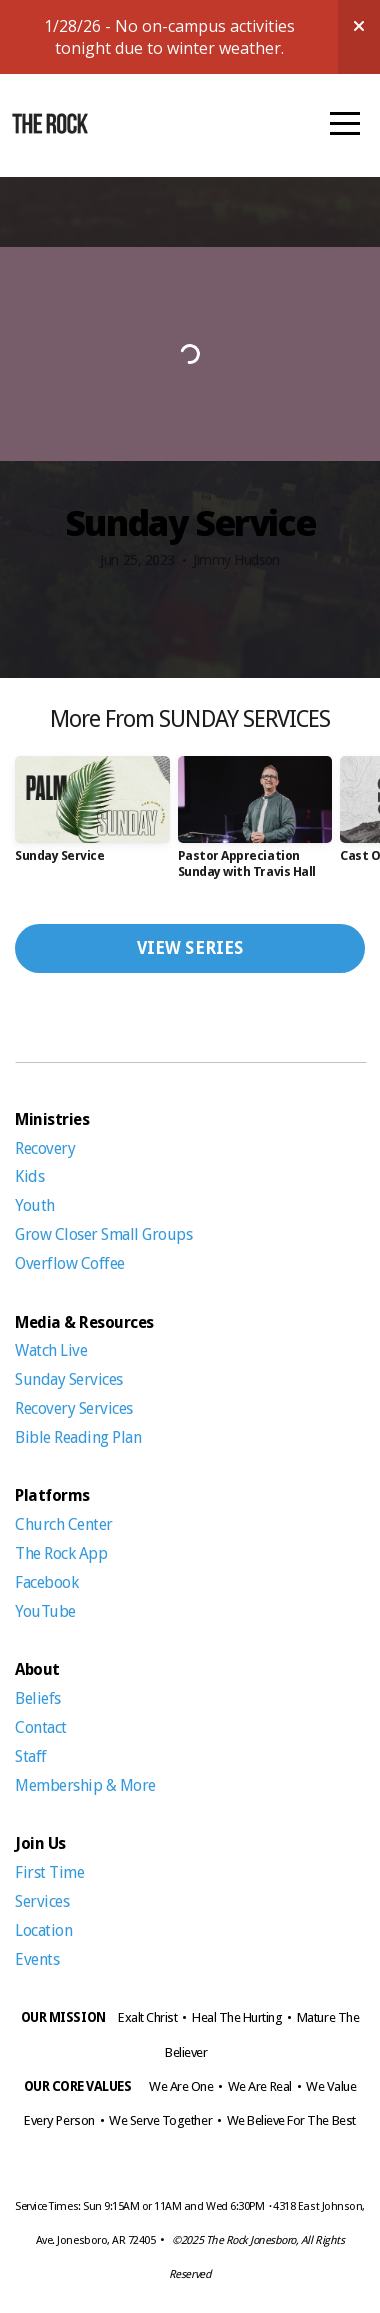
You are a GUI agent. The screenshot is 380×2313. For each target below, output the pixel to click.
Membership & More (85, 1785)
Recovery (45, 1148)
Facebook (46, 1582)
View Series (190, 948)
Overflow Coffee (70, 1263)
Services (44, 1901)
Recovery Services (74, 1408)
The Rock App (63, 1553)
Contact (41, 1727)
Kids (31, 1176)
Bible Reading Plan (78, 1437)
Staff (31, 1756)
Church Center (65, 1524)
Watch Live (51, 1350)
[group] (92, 817)
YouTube (45, 1611)
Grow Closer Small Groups (103, 1234)
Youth (35, 1205)
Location (43, 1930)
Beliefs (38, 1698)
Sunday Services (70, 1379)
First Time (49, 1872)
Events (37, 1959)
